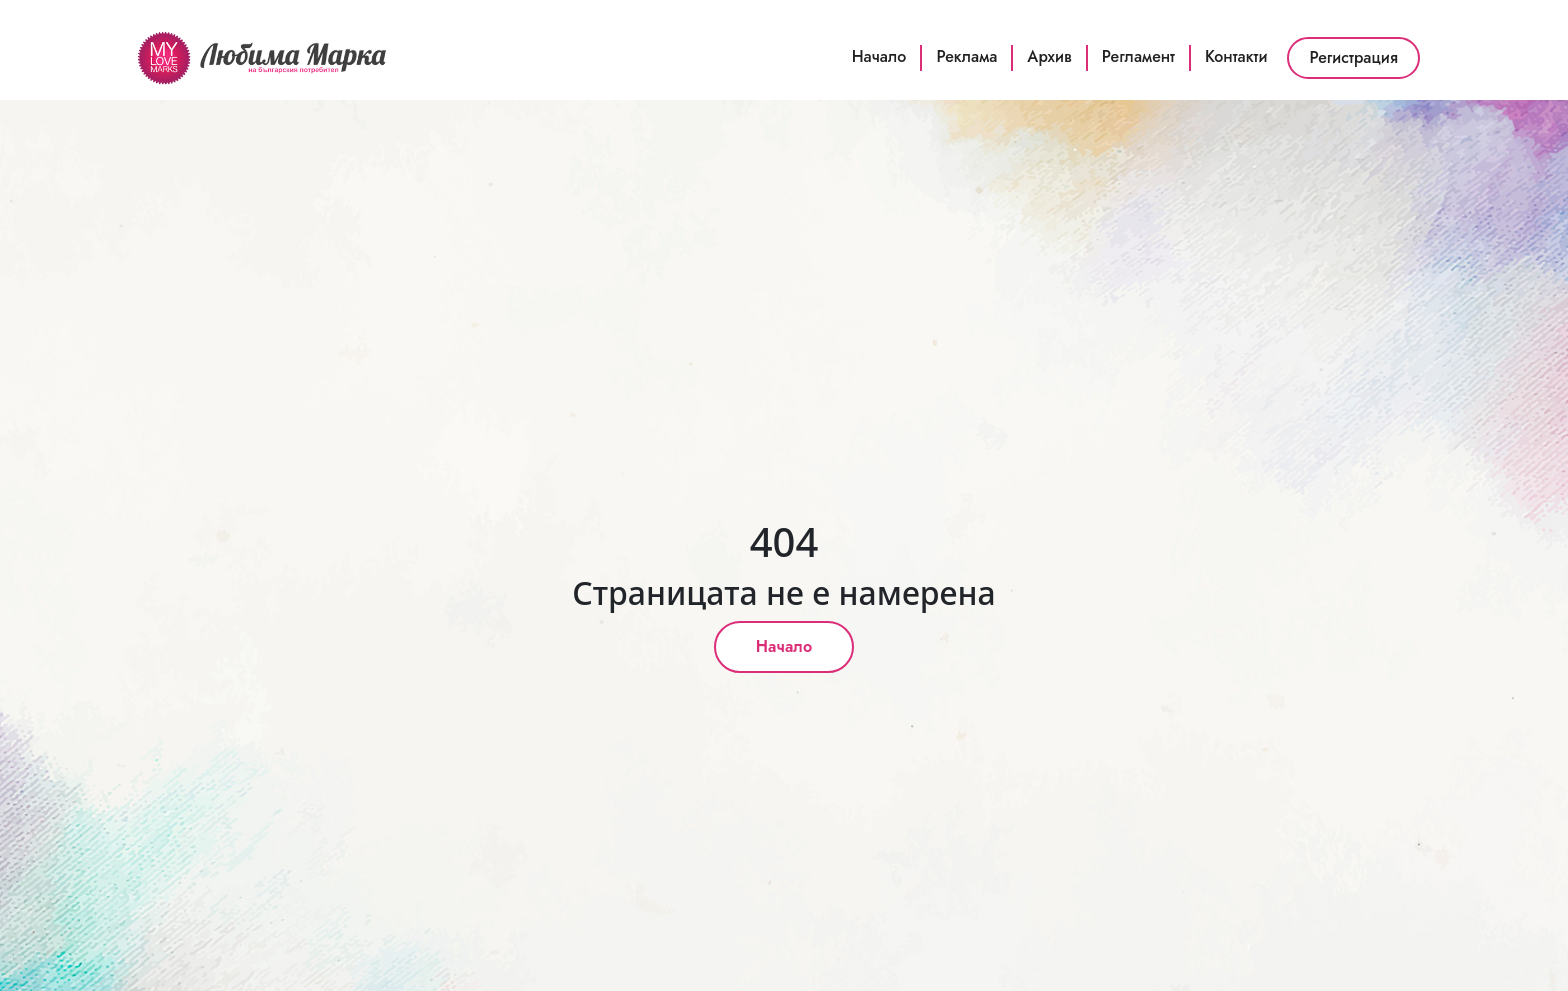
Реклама (966, 56)
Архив (1049, 56)
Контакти (1236, 56)
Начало (879, 56)
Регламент (1138, 56)
